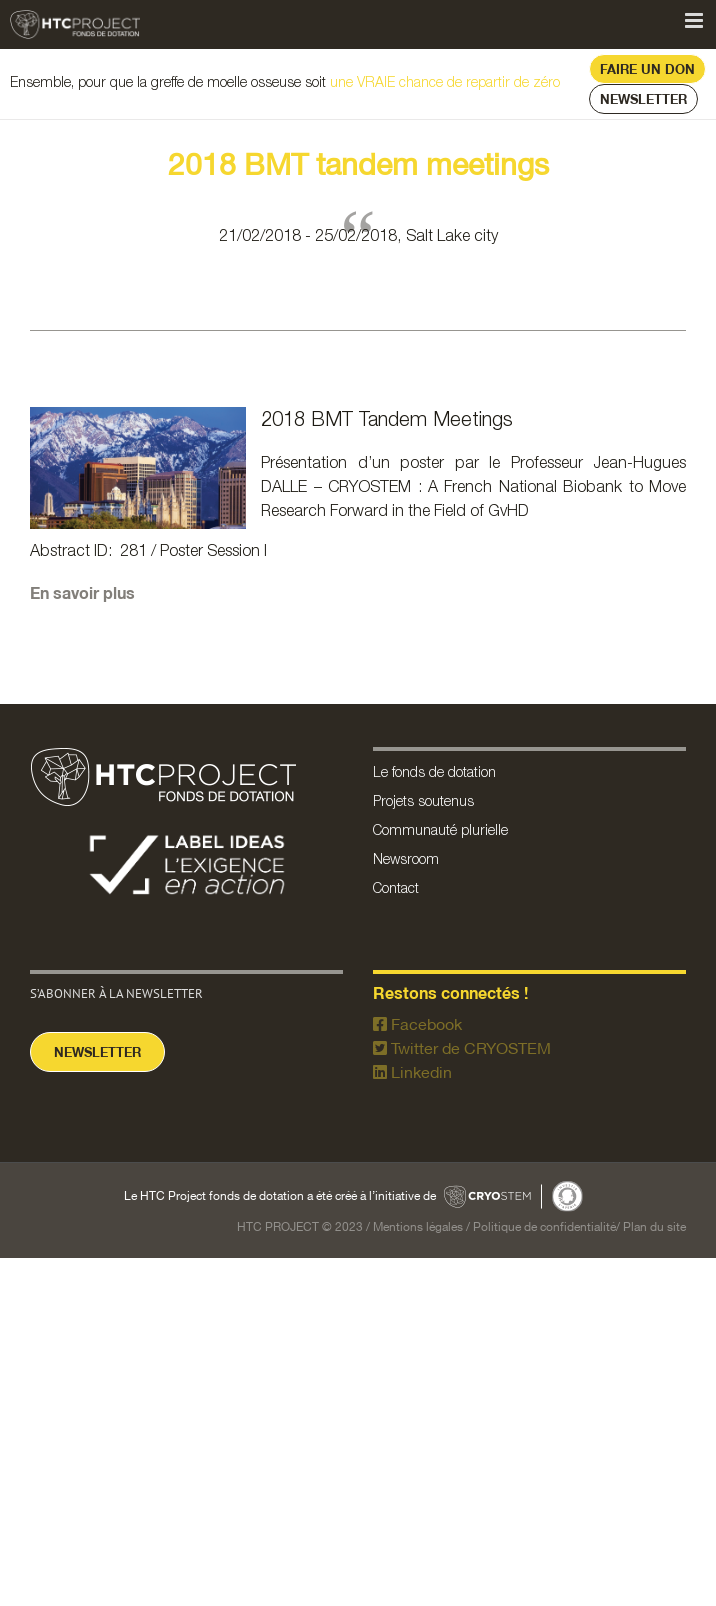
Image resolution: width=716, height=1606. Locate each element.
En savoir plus (84, 592)
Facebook (417, 1024)
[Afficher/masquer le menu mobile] (695, 20)
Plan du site (654, 1227)
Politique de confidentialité (544, 1227)
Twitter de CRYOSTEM (462, 1048)
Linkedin (412, 1072)
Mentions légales (418, 1227)
